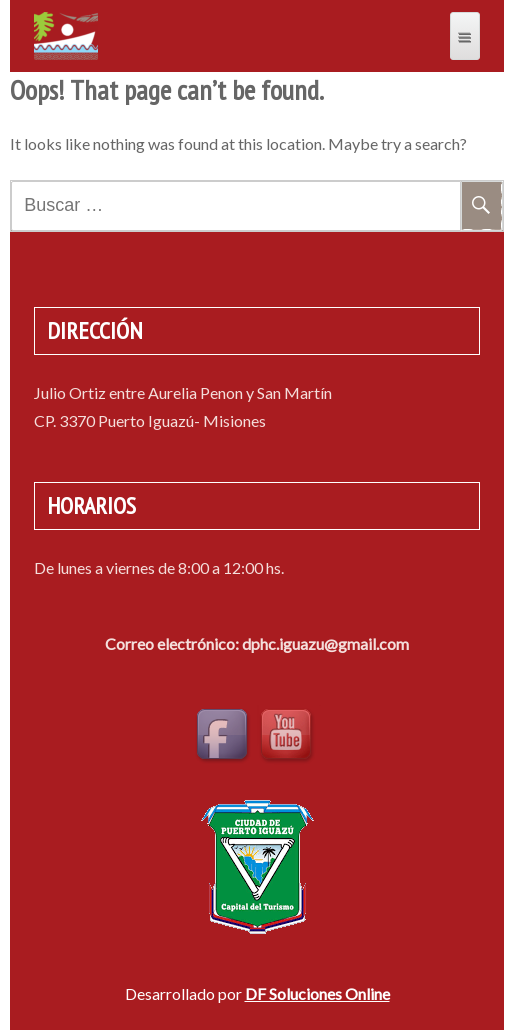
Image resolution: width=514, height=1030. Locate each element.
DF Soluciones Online (317, 993)
